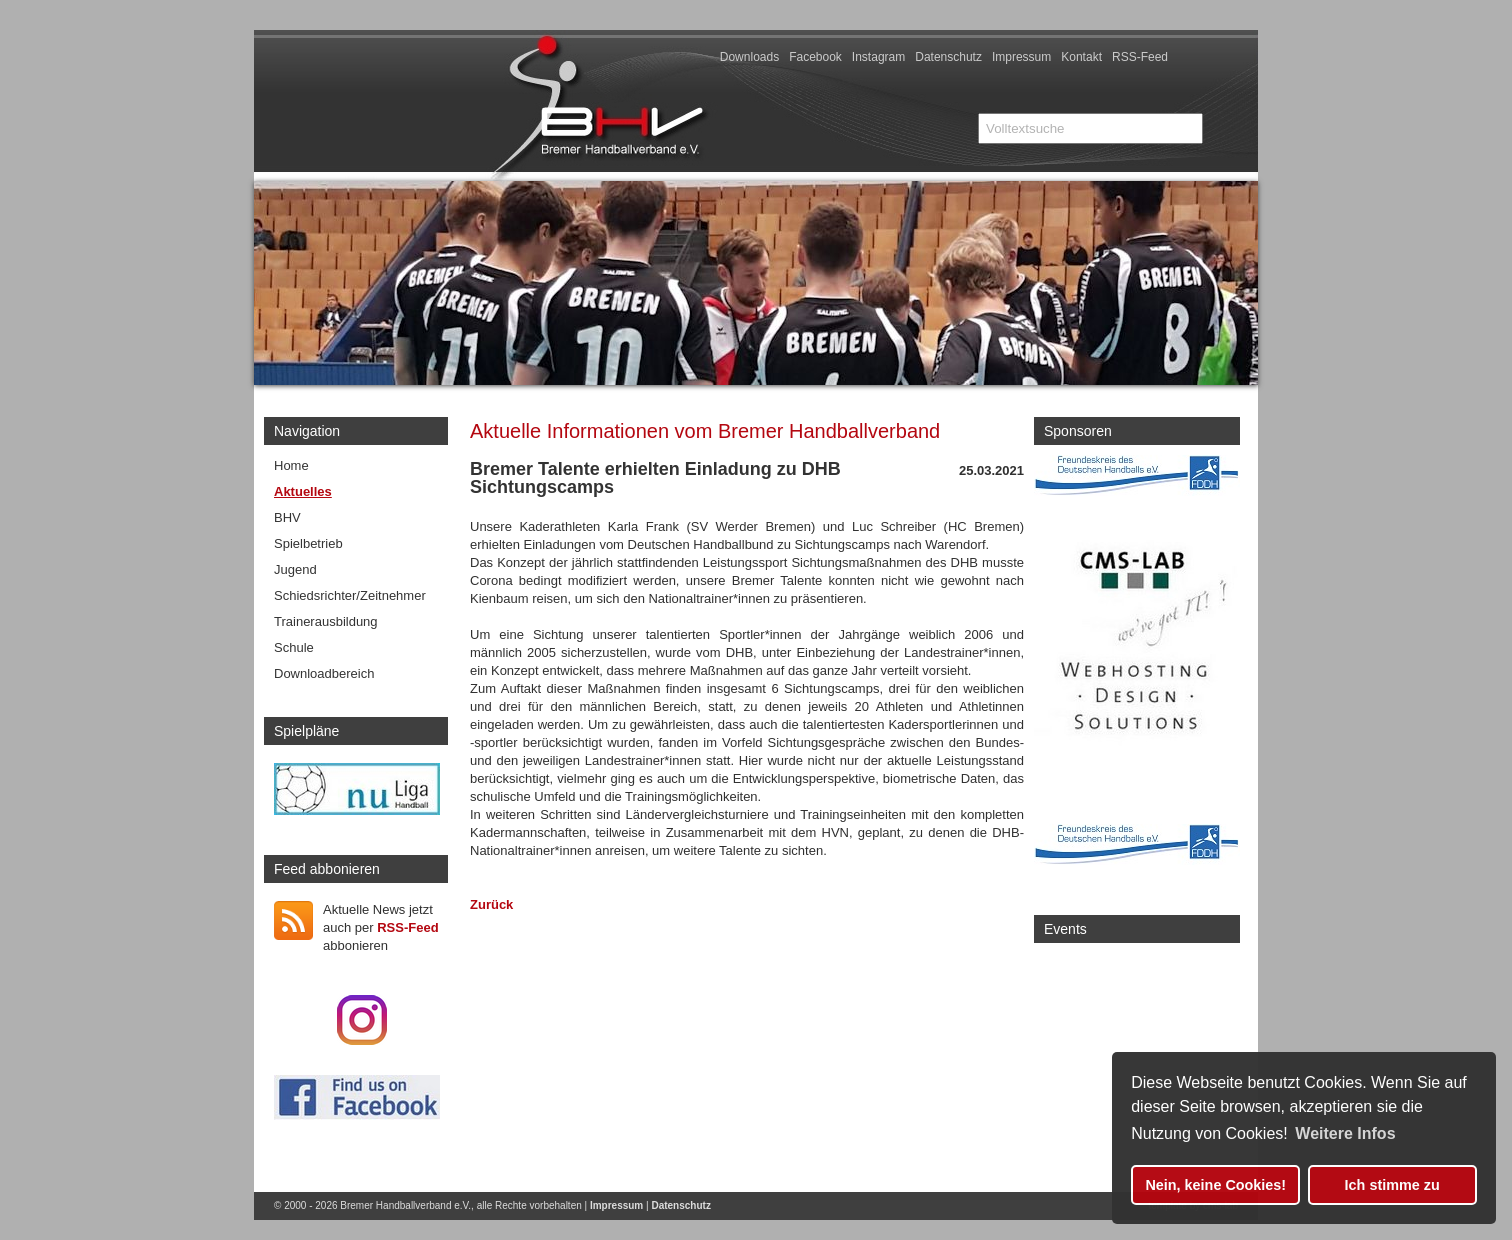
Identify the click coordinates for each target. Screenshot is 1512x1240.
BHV (287, 517)
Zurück (491, 904)
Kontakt (1081, 57)
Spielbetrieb (308, 543)
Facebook (815, 57)
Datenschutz (948, 57)
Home (291, 465)
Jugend (295, 569)
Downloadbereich (324, 673)
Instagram (878, 57)
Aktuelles (303, 491)
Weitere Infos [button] (1345, 1133)
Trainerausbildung (326, 621)
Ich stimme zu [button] (1392, 1185)
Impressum (1021, 57)
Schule (294, 647)
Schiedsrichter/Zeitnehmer (350, 595)
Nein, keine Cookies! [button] (1215, 1185)
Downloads (749, 57)
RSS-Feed (1140, 57)
